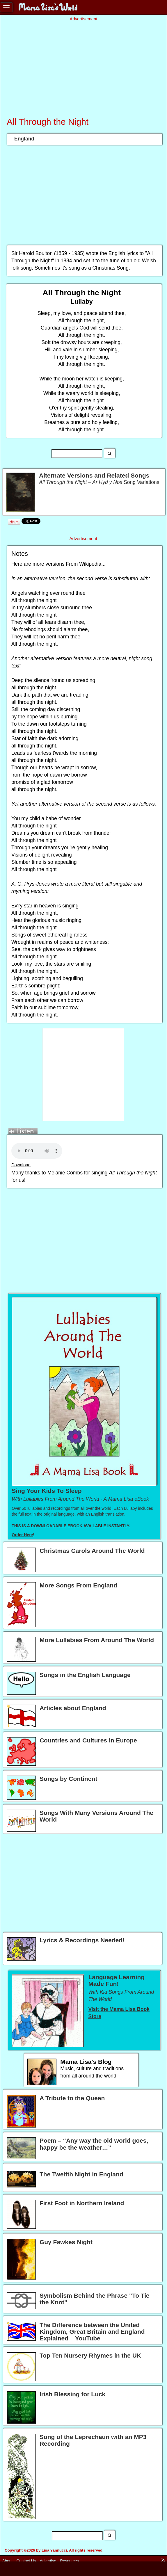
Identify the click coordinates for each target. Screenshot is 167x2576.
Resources (69, 2561)
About (7, 2561)
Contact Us (26, 2561)
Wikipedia (90, 564)
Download (21, 1165)
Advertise (48, 2561)
